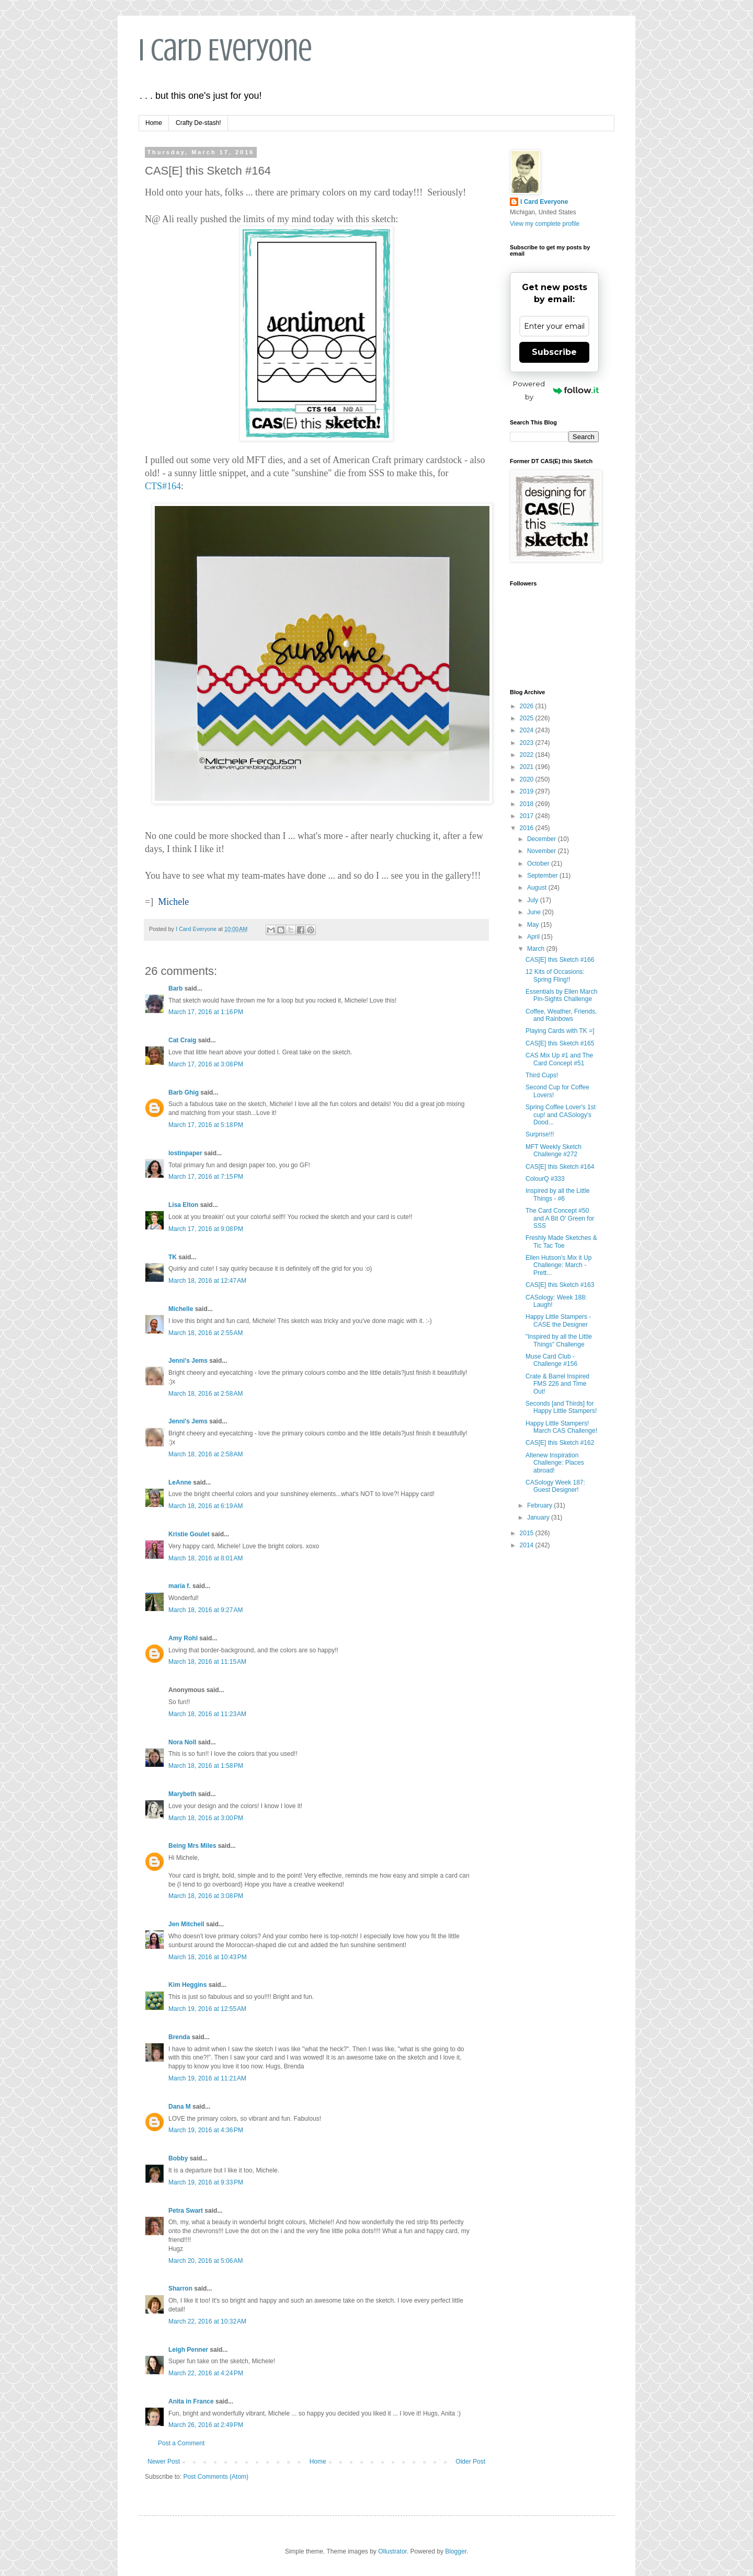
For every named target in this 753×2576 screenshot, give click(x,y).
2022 (527, 754)
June (534, 912)
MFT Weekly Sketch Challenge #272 (553, 1150)
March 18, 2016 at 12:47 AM (207, 1280)
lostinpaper (185, 1153)
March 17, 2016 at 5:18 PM (205, 1125)
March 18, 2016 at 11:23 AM (207, 1714)
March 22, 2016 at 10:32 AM (207, 2321)
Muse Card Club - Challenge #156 (551, 1360)
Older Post (470, 2461)
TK (172, 1257)
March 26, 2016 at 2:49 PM (205, 2425)
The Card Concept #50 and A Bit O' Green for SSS (560, 1218)
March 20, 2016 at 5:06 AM (205, 2260)
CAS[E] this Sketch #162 (560, 1442)
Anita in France (191, 2401)
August (538, 887)
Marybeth (182, 1794)
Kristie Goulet (189, 1534)
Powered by (556, 390)
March (536, 948)
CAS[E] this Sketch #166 (560, 959)
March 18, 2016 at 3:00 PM (205, 1818)
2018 (527, 804)
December (542, 839)
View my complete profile (544, 223)
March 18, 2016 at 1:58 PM (205, 1765)
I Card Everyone (225, 49)
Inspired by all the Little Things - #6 (558, 1194)
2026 (527, 706)
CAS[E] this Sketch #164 (560, 1166)
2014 (527, 1545)
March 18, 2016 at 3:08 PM (205, 1896)
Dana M (179, 2106)
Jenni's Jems (188, 1360)
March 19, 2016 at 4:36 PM (205, 2130)
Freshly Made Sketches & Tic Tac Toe (561, 1241)
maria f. (179, 1586)
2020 (527, 779)
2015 (527, 1533)
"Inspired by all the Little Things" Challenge (559, 1340)
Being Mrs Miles (192, 1845)
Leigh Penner (188, 2349)
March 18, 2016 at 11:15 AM (207, 1661)
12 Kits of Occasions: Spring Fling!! (555, 975)
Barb (175, 988)
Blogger (455, 2551)
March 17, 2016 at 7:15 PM (205, 1176)
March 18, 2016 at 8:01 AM (205, 1558)
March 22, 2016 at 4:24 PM (205, 2373)
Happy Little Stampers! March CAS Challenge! (561, 1427)
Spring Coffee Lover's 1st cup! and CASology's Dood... (561, 1114)
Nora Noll (182, 1742)
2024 (527, 730)
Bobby (178, 2158)
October (539, 863)
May (534, 924)
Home (153, 122)
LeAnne (179, 1482)
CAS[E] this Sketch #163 (560, 1285)
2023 (527, 742)
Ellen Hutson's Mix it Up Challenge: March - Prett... (558, 1265)
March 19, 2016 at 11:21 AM (207, 2078)
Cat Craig (182, 1040)
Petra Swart (185, 2210)
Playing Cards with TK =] (560, 1030)
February (540, 1505)
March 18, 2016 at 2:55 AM (205, 1333)
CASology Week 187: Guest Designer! (555, 1486)
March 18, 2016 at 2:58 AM (205, 1393)
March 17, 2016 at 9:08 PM (205, 1229)
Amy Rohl (183, 1638)
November (542, 851)
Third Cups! (542, 1075)
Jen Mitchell (186, 1924)
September (543, 875)
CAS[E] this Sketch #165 (560, 1043)
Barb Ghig (183, 1092)
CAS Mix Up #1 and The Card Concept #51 (559, 1059)
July (533, 900)
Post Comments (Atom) (215, 2476)
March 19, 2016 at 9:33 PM (205, 2182)
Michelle (180, 1309)
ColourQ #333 (545, 1178)
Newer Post (163, 2461)
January (539, 1517)
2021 (527, 766)
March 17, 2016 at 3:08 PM (205, 1064)
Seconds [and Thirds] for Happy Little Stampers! (561, 1407)
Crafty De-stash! (198, 122)
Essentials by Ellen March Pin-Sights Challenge (561, 995)
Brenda (179, 2037)
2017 (527, 816)
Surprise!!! (540, 1134)
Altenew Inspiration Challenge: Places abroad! (555, 1463)
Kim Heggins (187, 1984)
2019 (527, 791)
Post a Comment (181, 2443)
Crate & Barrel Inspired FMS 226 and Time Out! (557, 1384)
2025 (527, 718)
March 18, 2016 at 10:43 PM (207, 1957)
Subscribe (554, 352)
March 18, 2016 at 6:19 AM (205, 1506)
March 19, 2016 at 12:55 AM (207, 2008)
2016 (527, 828)
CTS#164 (163, 486)
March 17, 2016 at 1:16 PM (205, 1012)
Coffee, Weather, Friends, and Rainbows (561, 1015)
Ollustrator (392, 2551)
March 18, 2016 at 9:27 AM (205, 1610)
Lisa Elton (183, 1205)
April (534, 936)
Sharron (180, 2288)
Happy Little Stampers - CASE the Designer (558, 1320)
